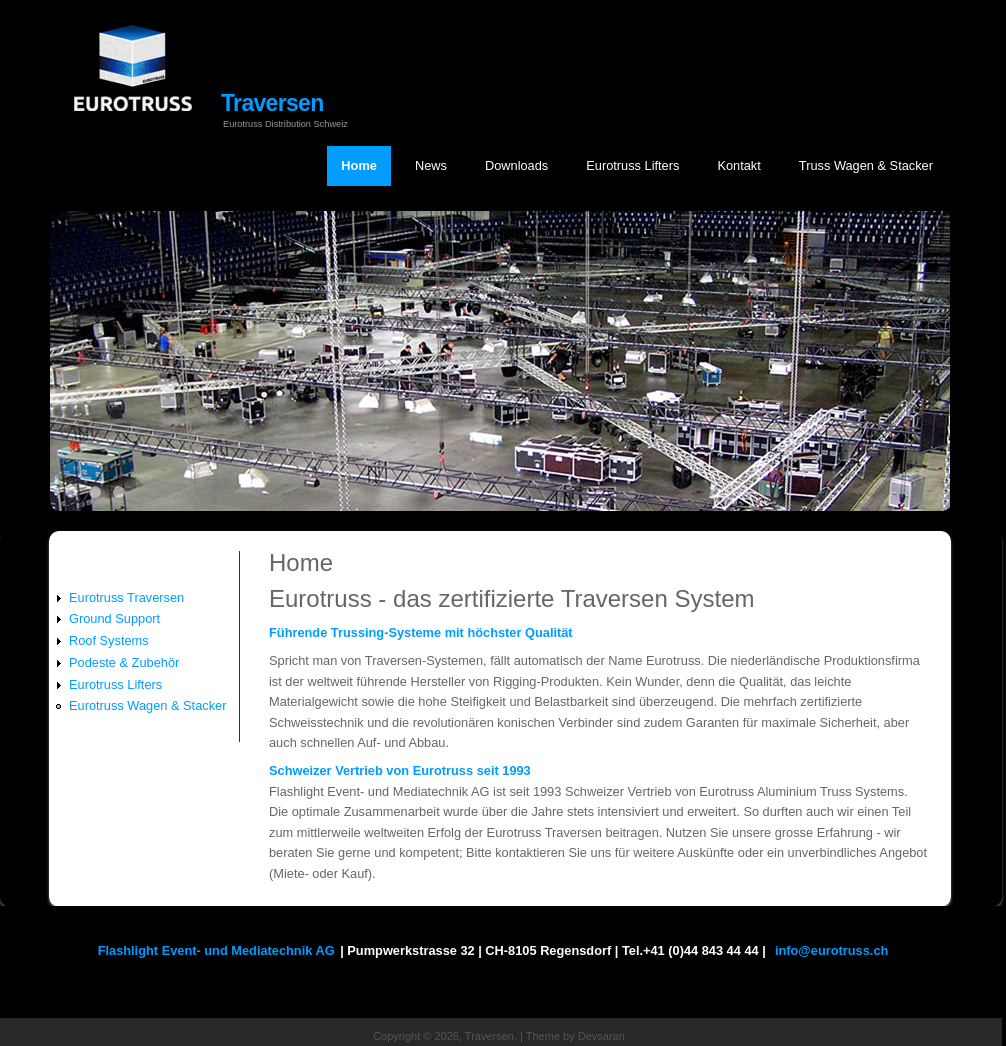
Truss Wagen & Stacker (866, 165)
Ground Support (114, 618)
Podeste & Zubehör (124, 662)
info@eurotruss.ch (831, 950)
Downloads (516, 165)
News (431, 165)
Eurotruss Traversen (126, 597)
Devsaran (601, 1036)
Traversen (272, 103)
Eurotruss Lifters (632, 165)
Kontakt (738, 165)
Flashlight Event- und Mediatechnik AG (216, 950)
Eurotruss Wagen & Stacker (147, 705)
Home (359, 165)
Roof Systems (109, 640)
